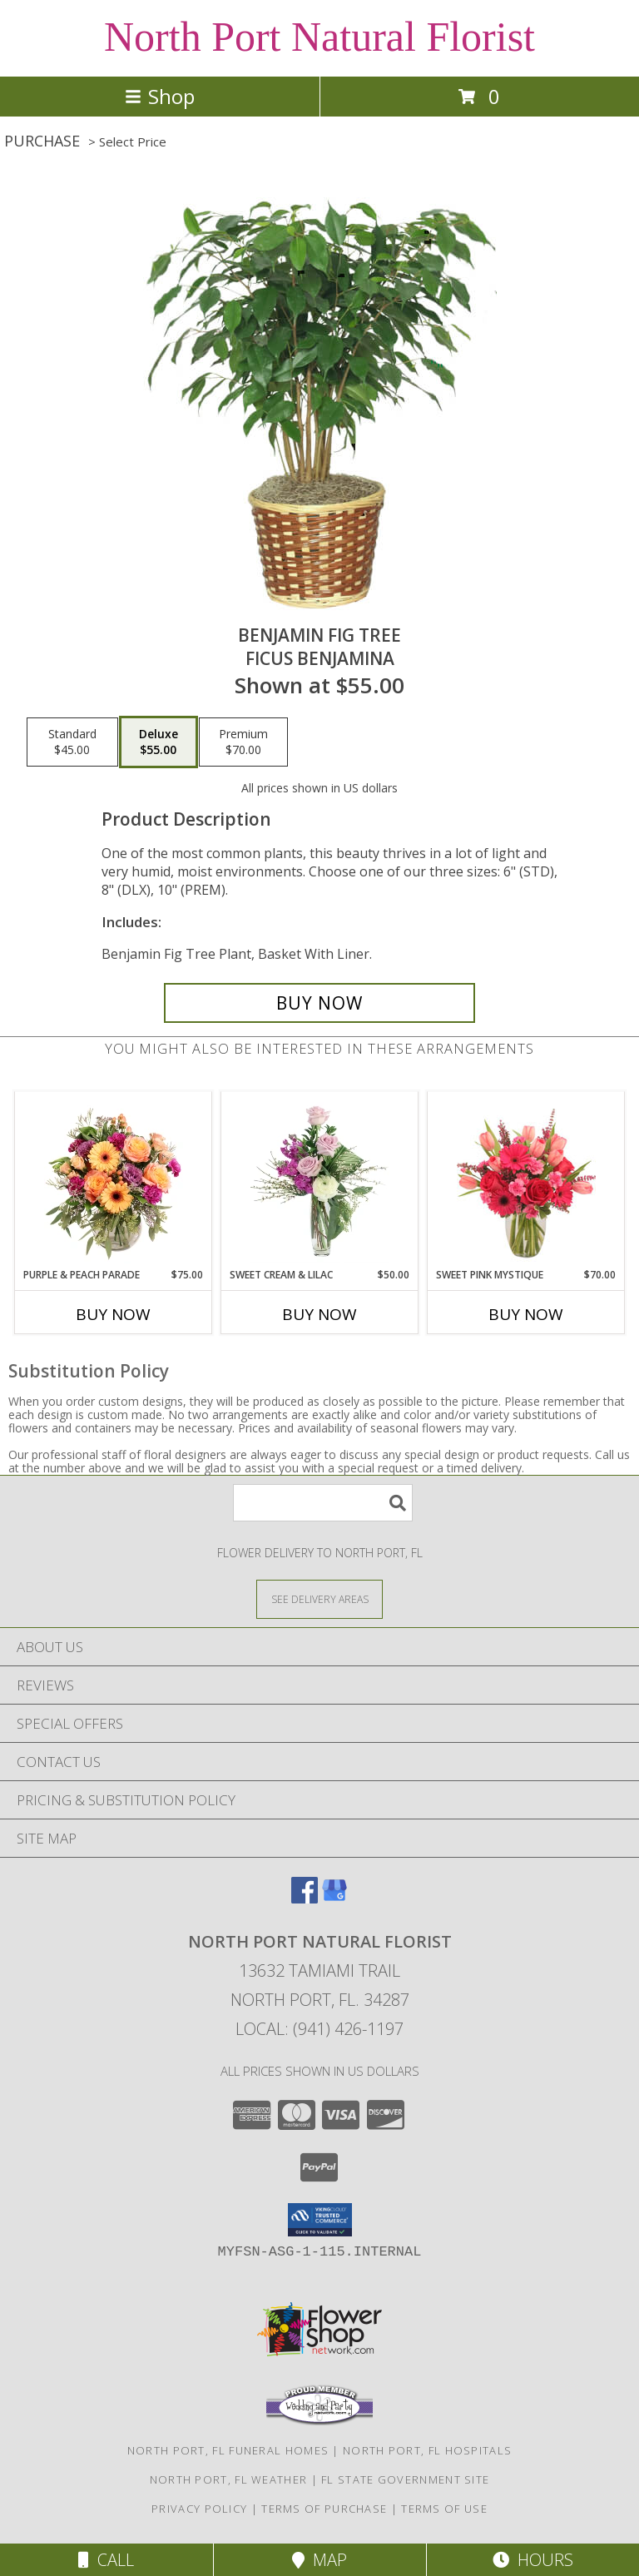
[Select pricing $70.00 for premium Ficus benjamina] (243, 742)
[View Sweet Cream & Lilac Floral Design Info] (319, 1179)
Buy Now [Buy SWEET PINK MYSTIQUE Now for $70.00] (525, 1314)
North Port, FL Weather (229, 2479)
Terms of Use (444, 2508)
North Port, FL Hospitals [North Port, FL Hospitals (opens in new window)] (427, 2450)
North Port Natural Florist (319, 36)
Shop (160, 96)
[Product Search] (323, 1502)
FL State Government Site (405, 2479)
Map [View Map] (319, 2560)
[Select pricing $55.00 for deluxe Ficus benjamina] (158, 742)
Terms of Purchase (324, 2508)
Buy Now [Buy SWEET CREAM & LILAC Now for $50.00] (319, 1314)
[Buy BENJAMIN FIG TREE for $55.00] (319, 1003)
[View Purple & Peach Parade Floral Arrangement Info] (113, 1179)
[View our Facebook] (304, 1898)
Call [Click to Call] (106, 2560)
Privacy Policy (199, 2508)
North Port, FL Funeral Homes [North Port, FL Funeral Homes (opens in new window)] (228, 2450)
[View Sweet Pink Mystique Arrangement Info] (526, 1179)
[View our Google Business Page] (334, 1898)
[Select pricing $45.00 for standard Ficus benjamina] (72, 742)
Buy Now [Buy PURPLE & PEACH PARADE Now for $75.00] (113, 1314)
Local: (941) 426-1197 (319, 2029)
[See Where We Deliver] (319, 1598)
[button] (320, 2219)
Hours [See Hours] (533, 2560)
